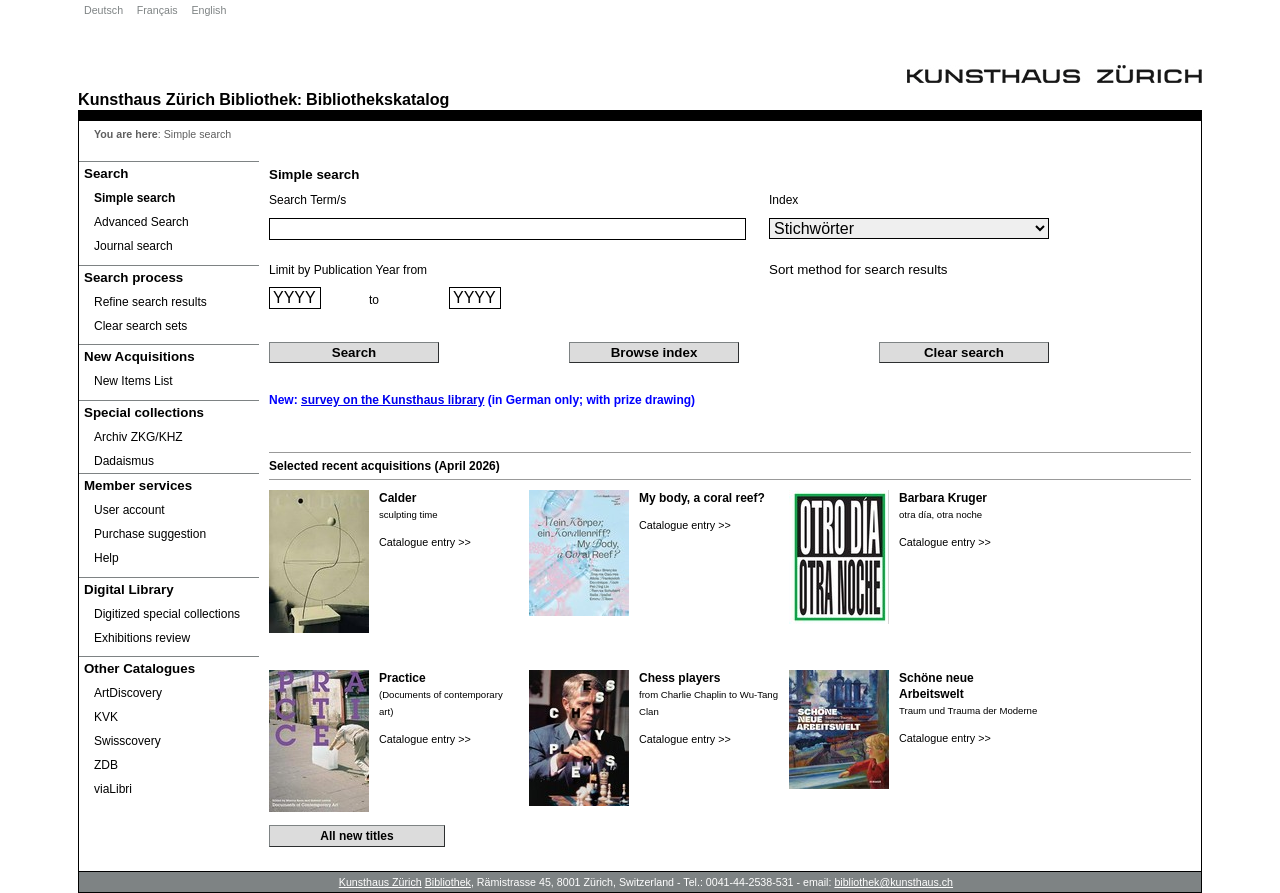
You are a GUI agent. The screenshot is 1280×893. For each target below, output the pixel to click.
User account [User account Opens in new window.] (129, 510)
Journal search (133, 246)
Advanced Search (141, 222)
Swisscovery (127, 741)
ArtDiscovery (128, 693)
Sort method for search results (858, 269)
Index (783, 200)
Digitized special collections (167, 614)
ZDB (106, 765)
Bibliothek (258, 99)
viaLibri (113, 789)
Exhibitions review (142, 638)
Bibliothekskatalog (377, 99)
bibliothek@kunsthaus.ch (893, 882)
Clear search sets (140, 326)
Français (157, 10)
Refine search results (150, 302)
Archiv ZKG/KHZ (138, 437)
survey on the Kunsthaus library (392, 400)
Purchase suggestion (150, 534)
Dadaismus (124, 461)
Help (106, 558)
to (374, 300)
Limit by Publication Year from (348, 270)
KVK (106, 717)
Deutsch (103, 10)
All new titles (356, 836)
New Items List (133, 381)
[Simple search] (169, 198)
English (208, 10)
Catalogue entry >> (425, 542)
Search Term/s (307, 200)
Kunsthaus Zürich (146, 99)
